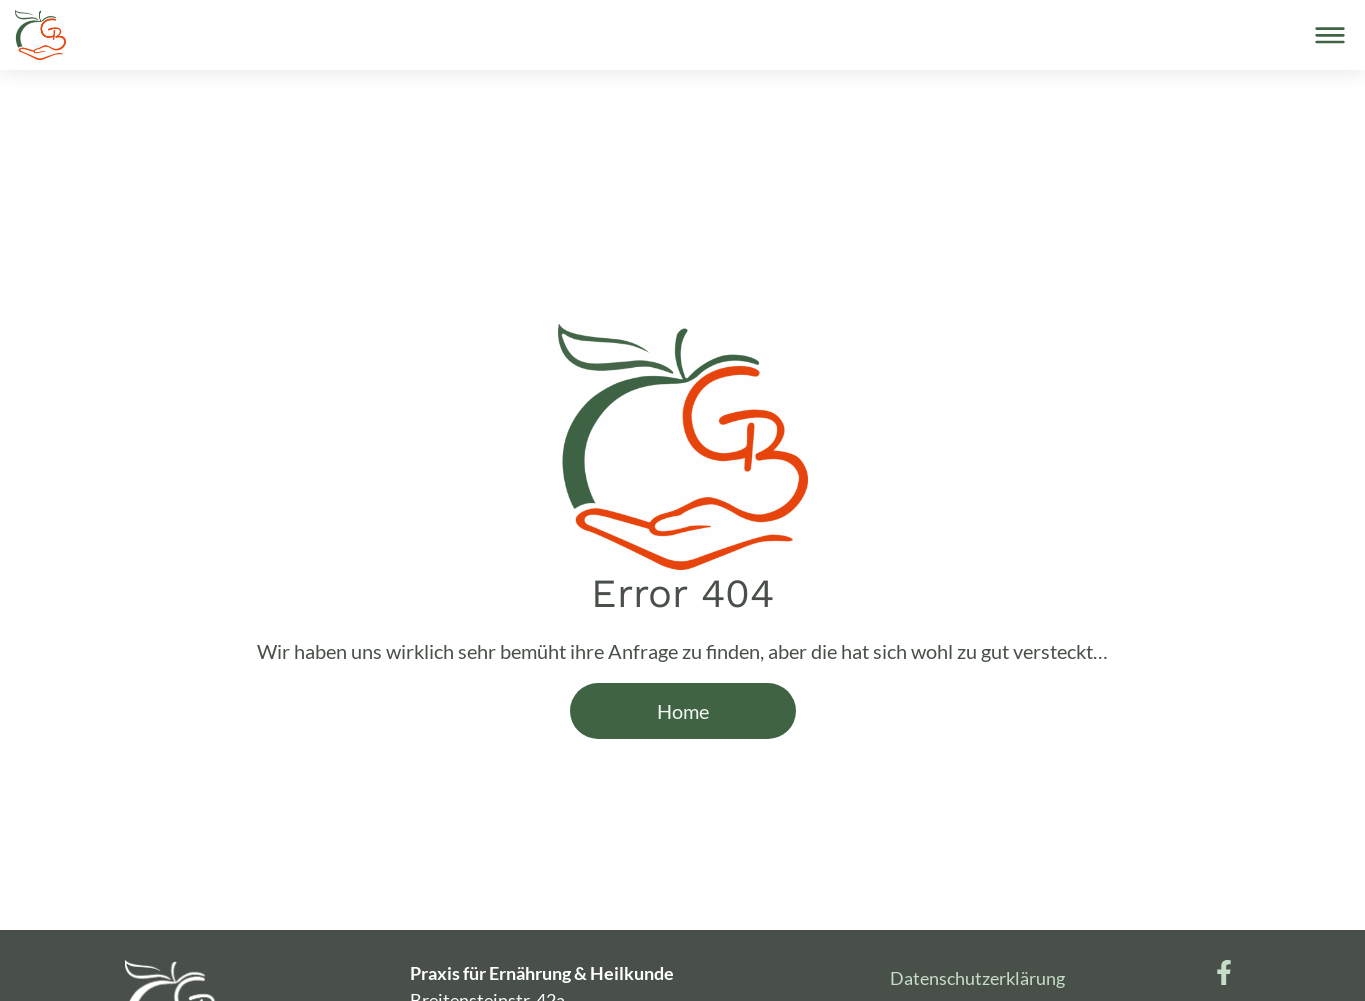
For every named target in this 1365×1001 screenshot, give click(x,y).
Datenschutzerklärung (977, 978)
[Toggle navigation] (1330, 35)
